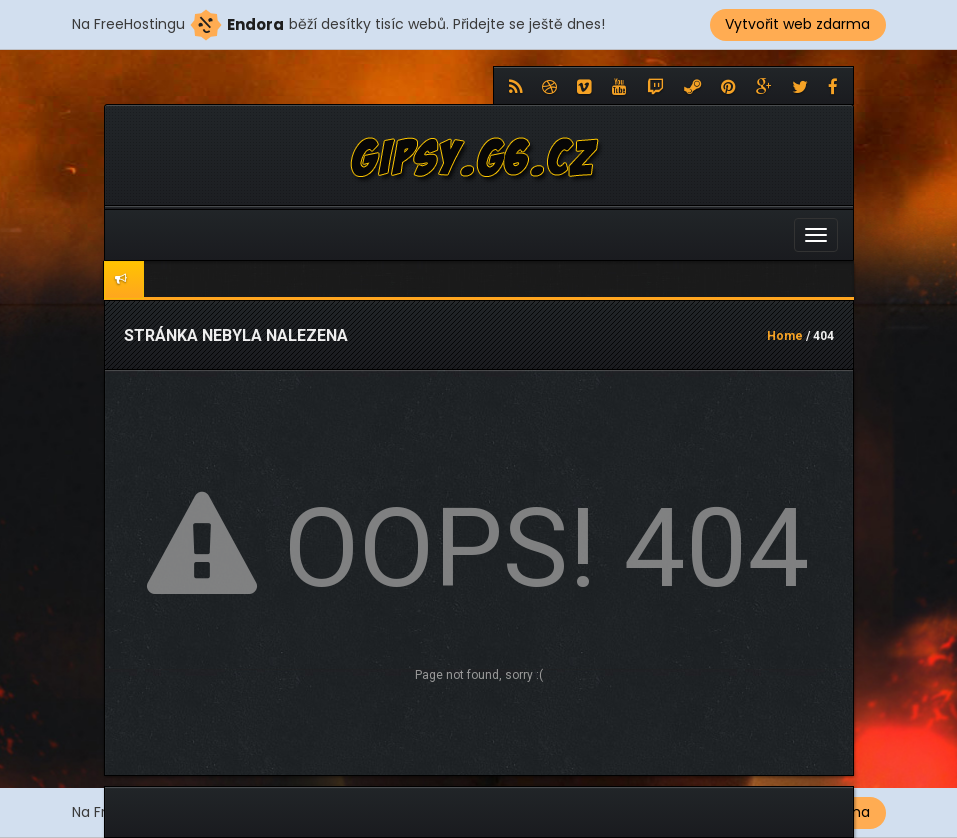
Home (785, 336)
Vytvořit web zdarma (797, 24)
